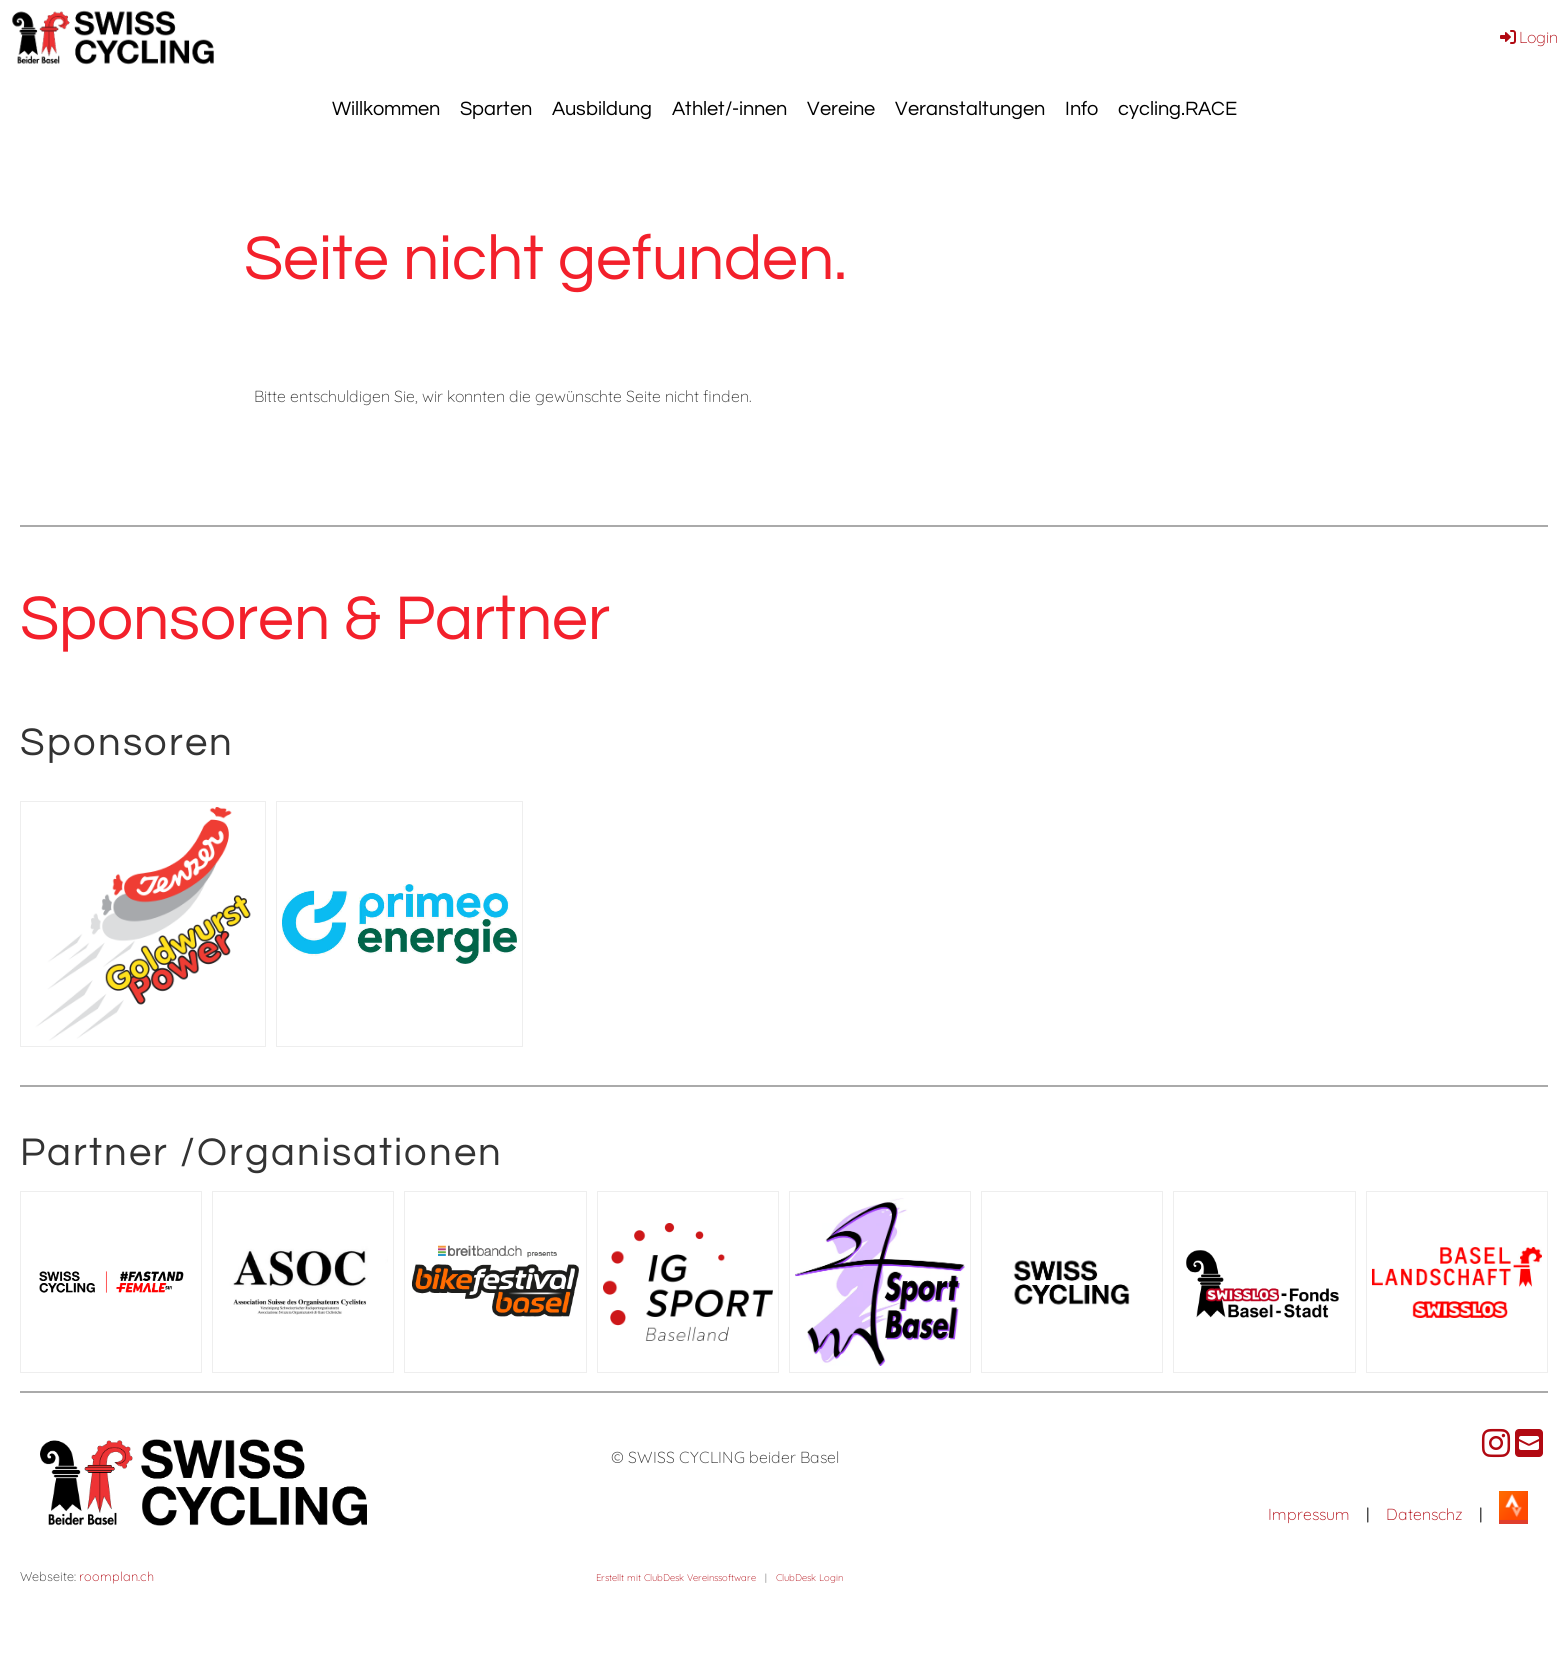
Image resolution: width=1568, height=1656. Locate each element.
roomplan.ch (116, 1576)
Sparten (496, 109)
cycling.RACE (1177, 109)
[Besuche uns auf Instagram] (1496, 1443)
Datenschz (1424, 1514)
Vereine (841, 109)
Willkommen (386, 109)
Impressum (1309, 1514)
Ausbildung (602, 109)
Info (1081, 109)
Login (1527, 37)
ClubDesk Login (809, 1577)
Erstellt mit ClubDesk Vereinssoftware (676, 1577)
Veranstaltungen (970, 109)
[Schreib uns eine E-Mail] (1529, 1443)
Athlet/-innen (729, 109)
